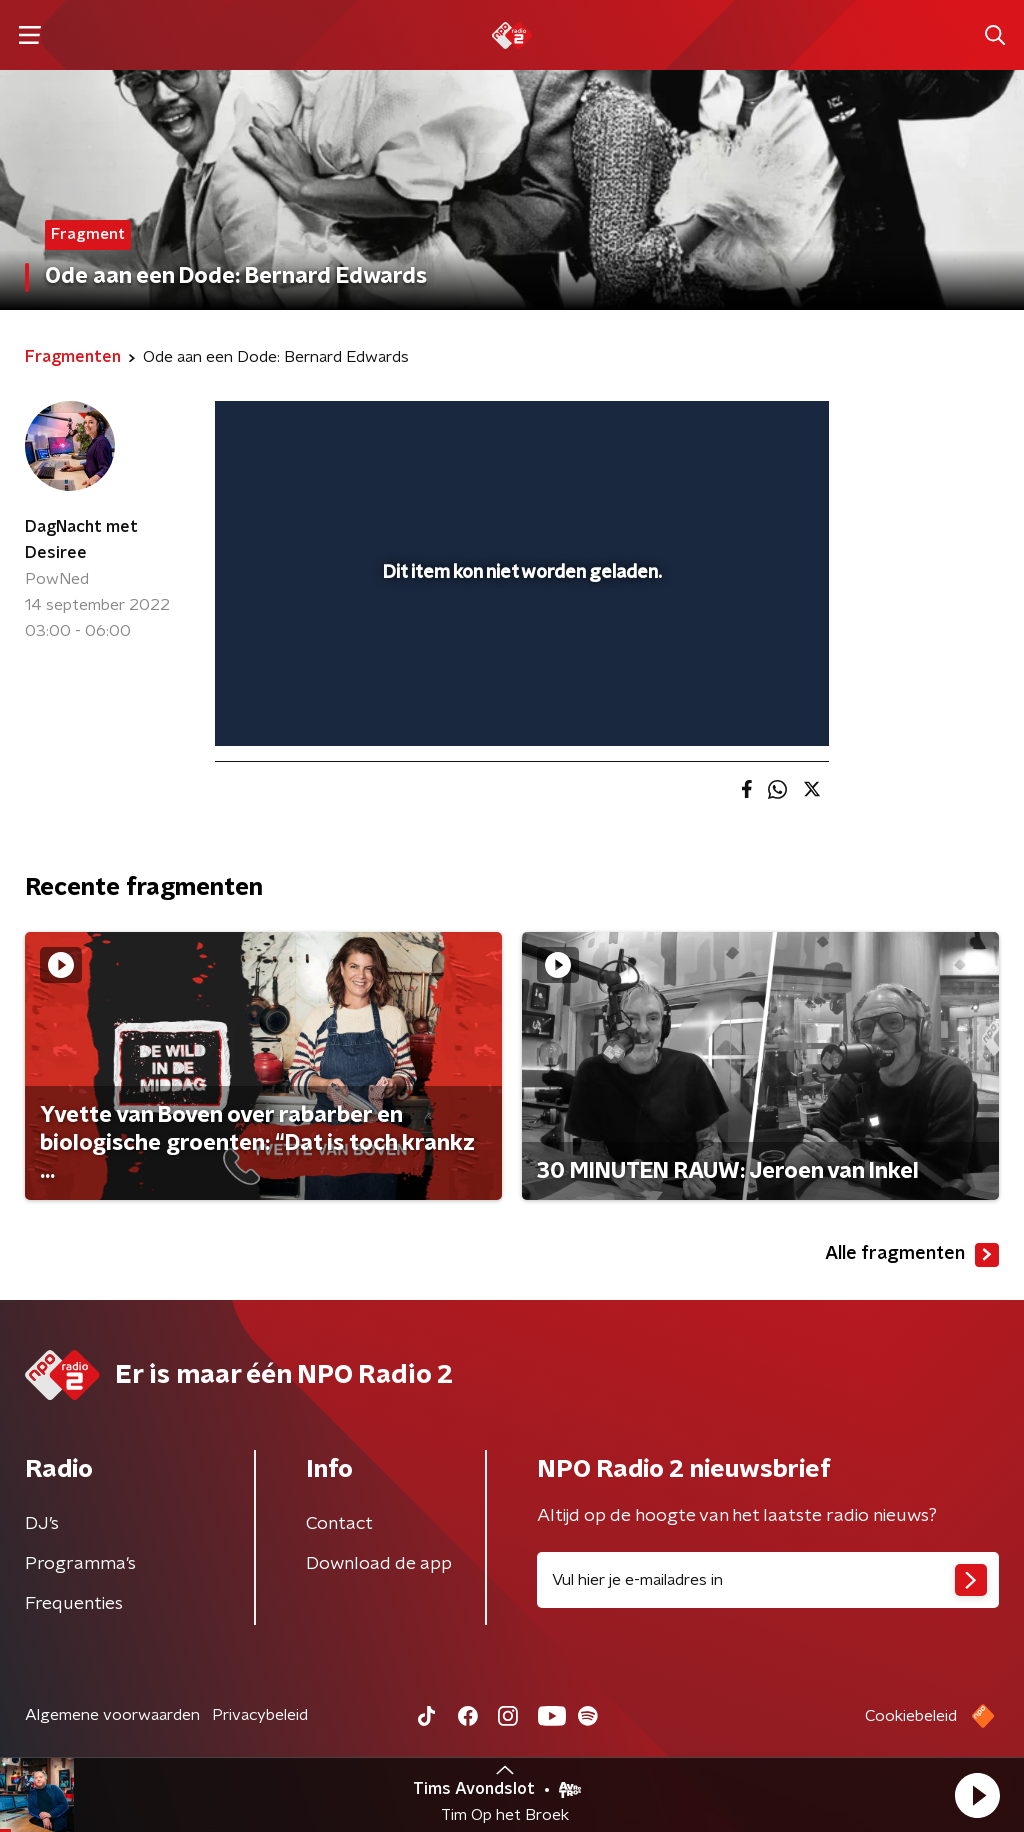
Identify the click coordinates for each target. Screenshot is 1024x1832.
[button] (977, 1795)
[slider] (519, 650)
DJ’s (42, 1524)
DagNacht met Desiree (81, 540)
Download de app (379, 1564)
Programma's (80, 1564)
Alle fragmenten (912, 1255)
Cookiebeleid (911, 1716)
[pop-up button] (744, 702)
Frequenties (74, 1604)
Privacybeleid (260, 1715)
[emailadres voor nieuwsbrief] (768, 1580)
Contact (339, 1524)
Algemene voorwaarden (112, 1715)
